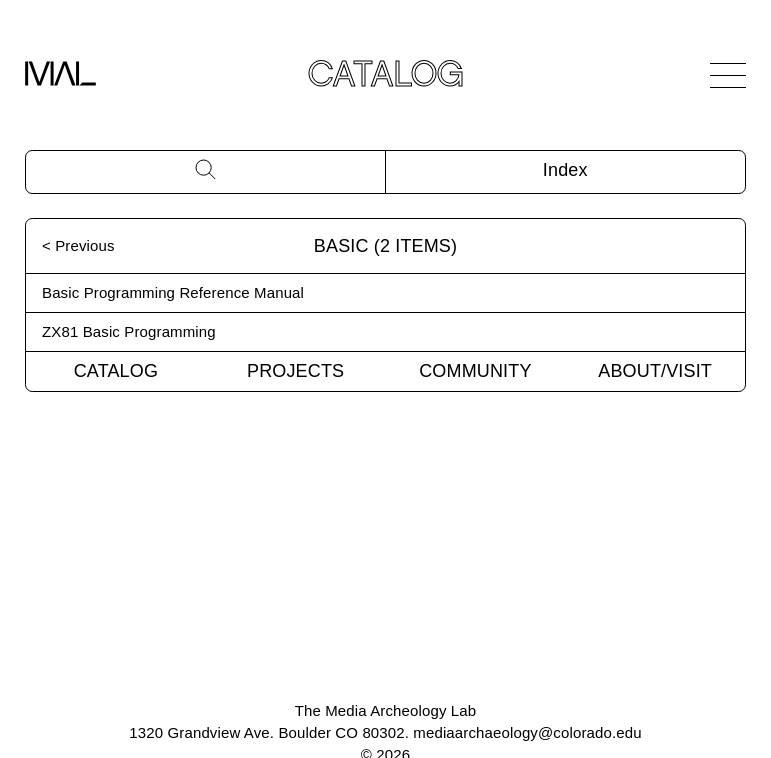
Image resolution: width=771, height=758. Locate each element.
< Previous (78, 245)
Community (475, 371)
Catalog (116, 371)
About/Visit (655, 371)
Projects (295, 371)
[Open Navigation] (728, 75)
